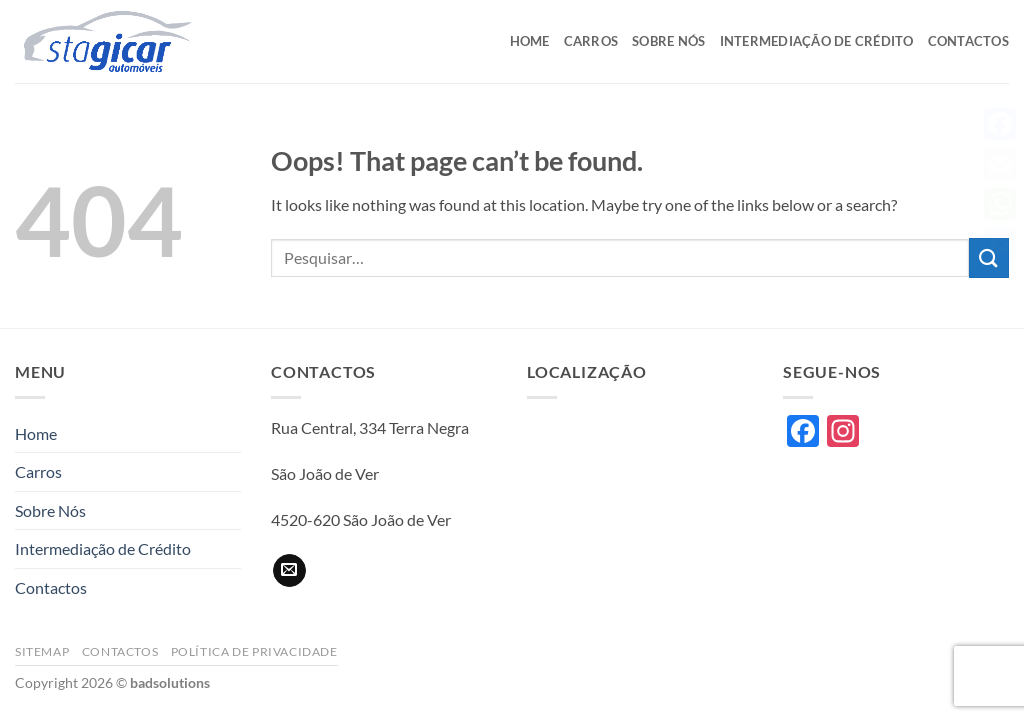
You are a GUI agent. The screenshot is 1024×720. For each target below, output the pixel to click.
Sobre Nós (668, 41)
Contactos (968, 41)
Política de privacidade (254, 651)
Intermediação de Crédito (817, 41)
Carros (591, 41)
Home (530, 41)
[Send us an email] (289, 571)
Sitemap (42, 651)
